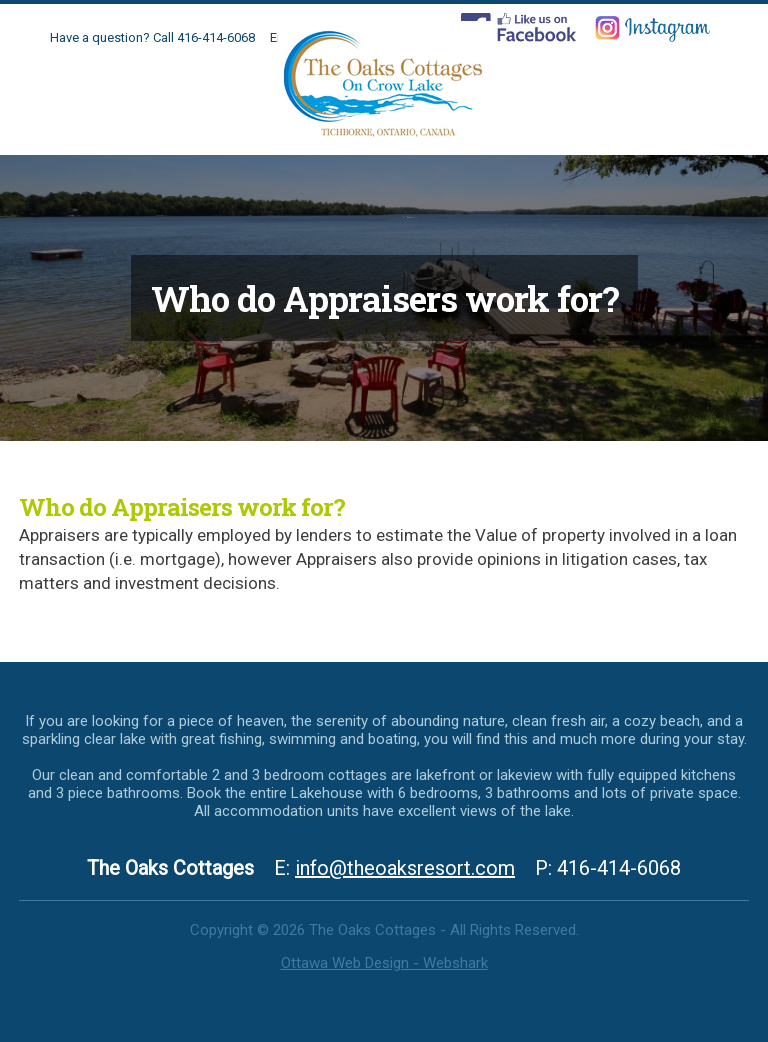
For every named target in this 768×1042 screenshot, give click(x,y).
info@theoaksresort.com (405, 868)
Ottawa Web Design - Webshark (384, 963)
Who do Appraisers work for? (182, 507)
